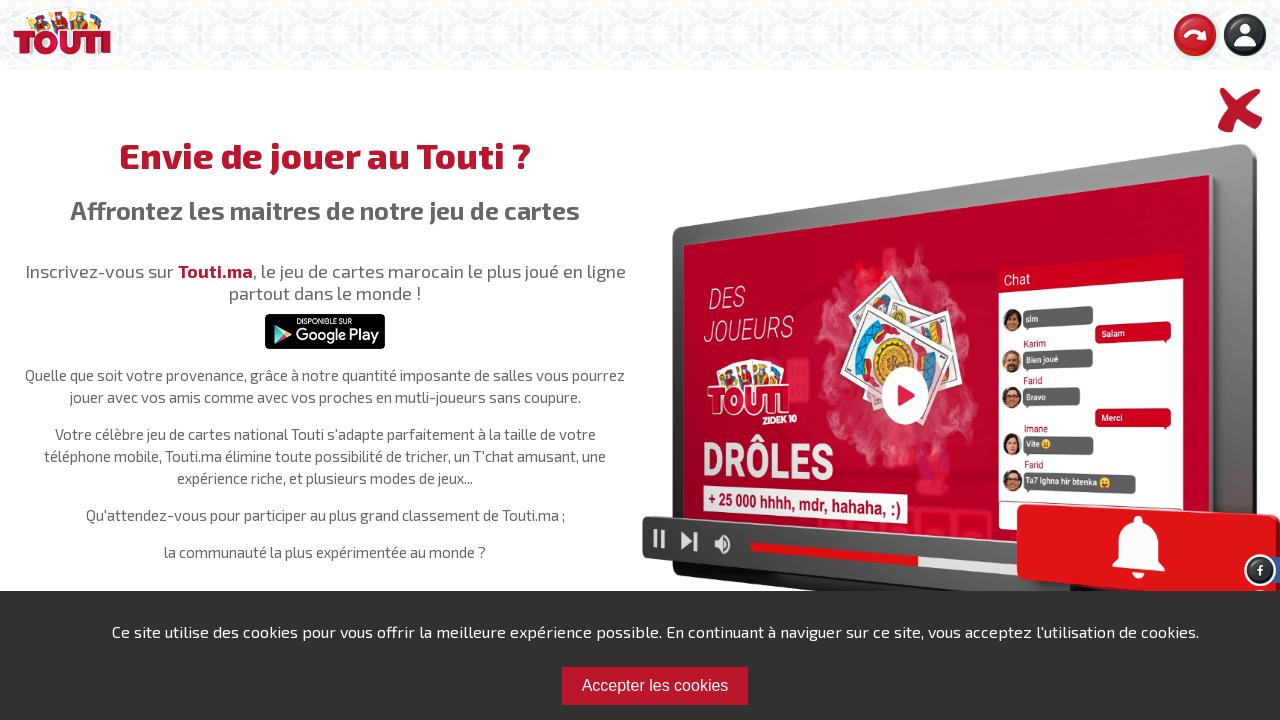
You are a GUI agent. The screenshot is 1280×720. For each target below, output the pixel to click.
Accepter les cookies (655, 685)
